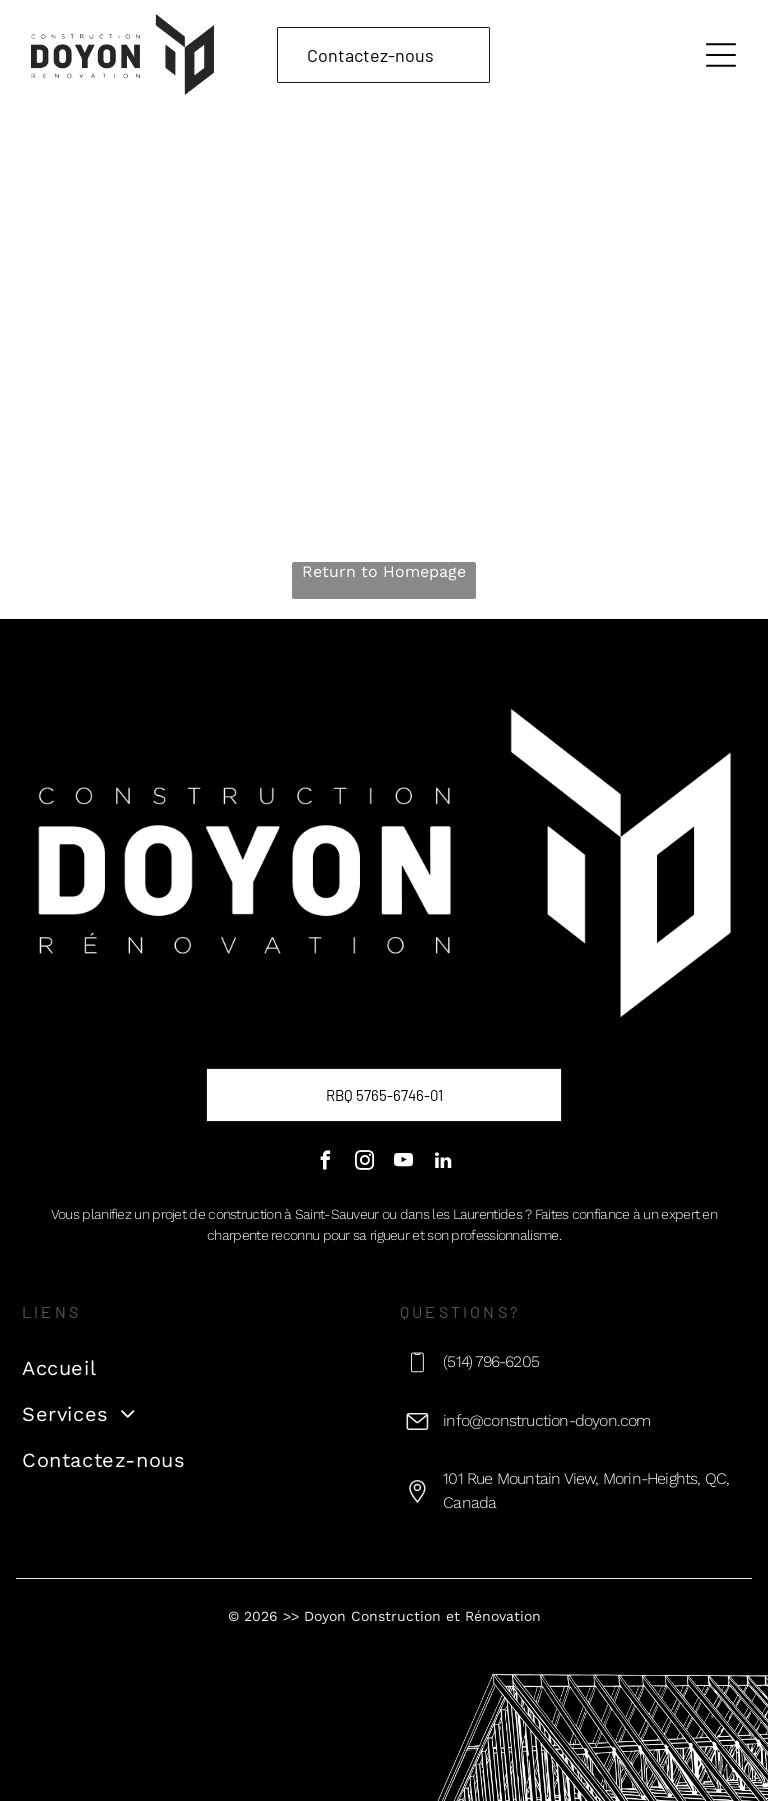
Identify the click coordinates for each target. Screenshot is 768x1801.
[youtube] (403, 1163)
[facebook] (325, 1163)
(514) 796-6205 (491, 1361)
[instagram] (364, 1163)
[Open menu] (721, 55)
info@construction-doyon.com (546, 1420)
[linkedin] (442, 1163)
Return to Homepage (384, 571)
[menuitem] (195, 1368)
